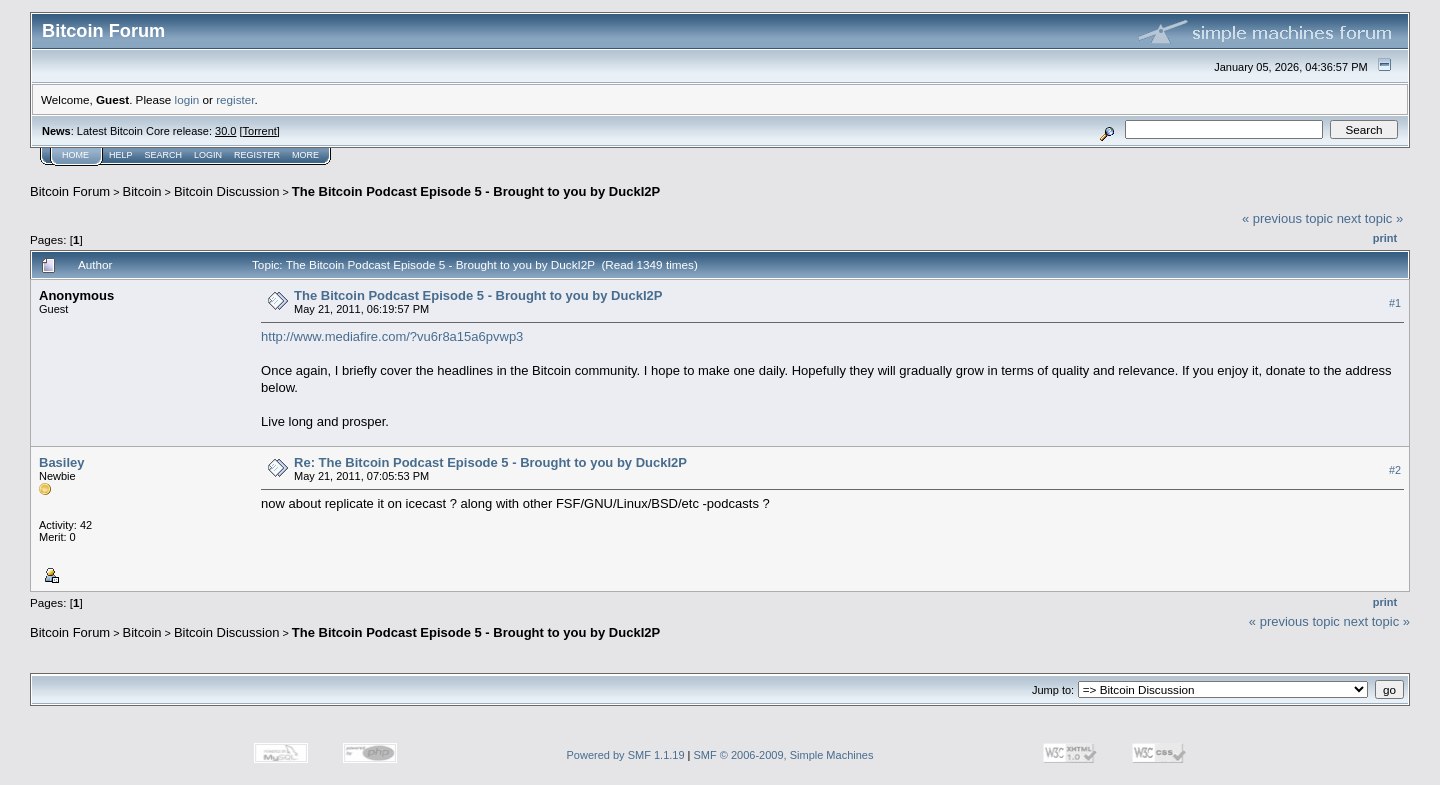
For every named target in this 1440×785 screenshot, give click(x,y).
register (235, 99)
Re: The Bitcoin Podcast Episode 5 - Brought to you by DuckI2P (490, 462)
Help (121, 155)
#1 (1395, 303)
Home (75, 155)
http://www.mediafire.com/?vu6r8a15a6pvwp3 (392, 336)
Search (164, 155)
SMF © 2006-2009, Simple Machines (784, 755)
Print (1385, 238)
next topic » (1370, 218)
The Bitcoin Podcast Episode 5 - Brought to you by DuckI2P (476, 191)
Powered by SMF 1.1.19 (626, 755)
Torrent (260, 131)
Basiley (62, 462)
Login (208, 155)
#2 (1395, 470)
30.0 (225, 131)
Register (257, 155)
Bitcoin (142, 191)
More (305, 155)
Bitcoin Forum (70, 191)
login (187, 99)
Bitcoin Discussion (227, 191)
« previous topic (1287, 218)
